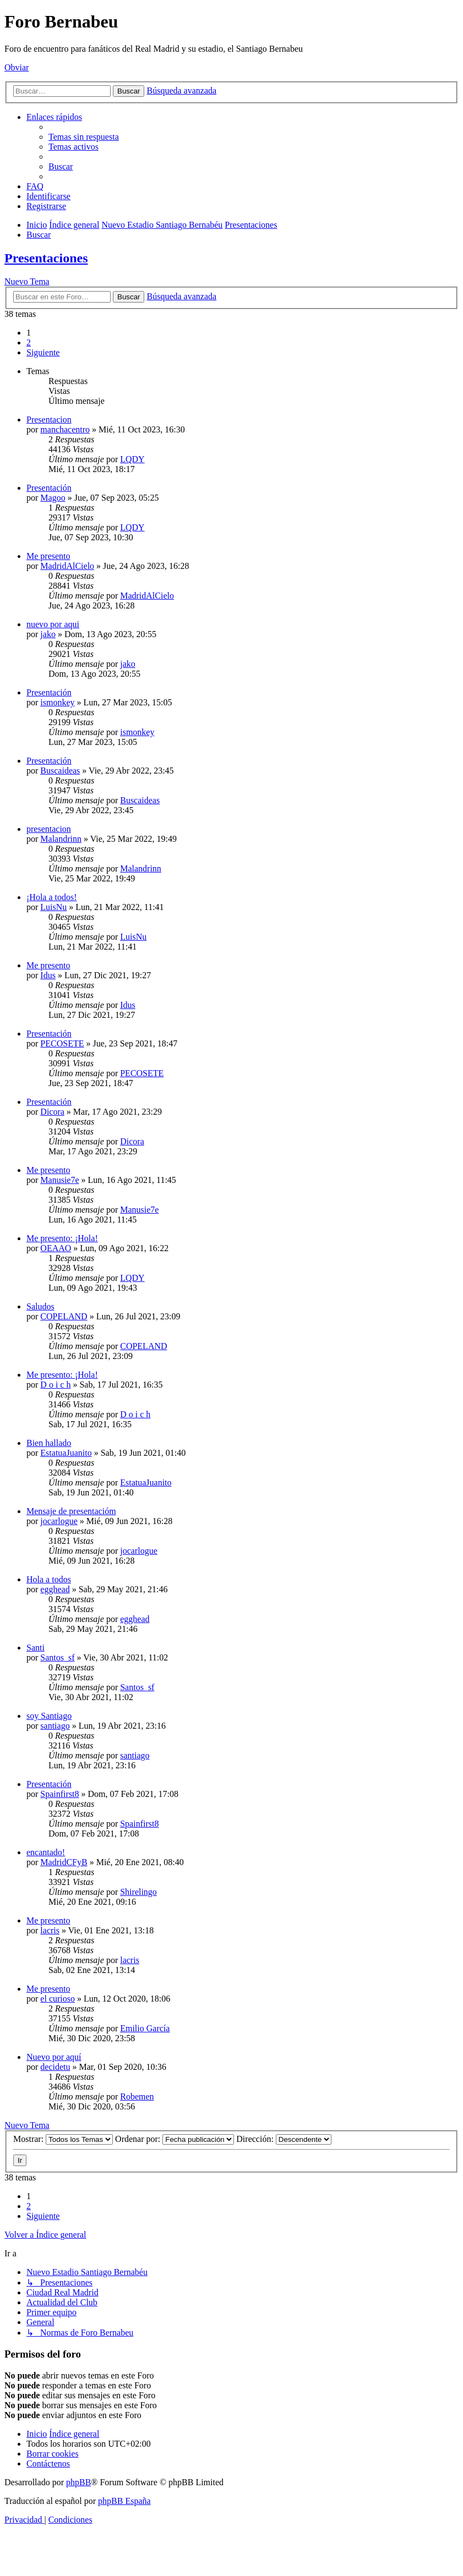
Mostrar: (63, 2139)
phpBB (78, 2482)
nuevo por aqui (52, 624)
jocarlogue (59, 1521)
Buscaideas (60, 770)
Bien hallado (48, 1443)
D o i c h (55, 1384)
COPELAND (63, 1316)
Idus (48, 975)
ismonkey (57, 702)
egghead (54, 1589)
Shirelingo (138, 1892)
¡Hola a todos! (51, 897)
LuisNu (53, 907)
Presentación (49, 487)
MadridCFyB (63, 1862)
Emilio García (145, 2028)
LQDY (132, 459)
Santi (35, 1647)
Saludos (40, 1306)
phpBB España (124, 2501)
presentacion (48, 829)
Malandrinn (60, 838)
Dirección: (283, 2139)
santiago (54, 1725)
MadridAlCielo (67, 566)
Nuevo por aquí (53, 2057)
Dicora (52, 1111)
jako (48, 634)
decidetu (55, 2066)
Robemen (137, 2096)
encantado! (45, 1852)
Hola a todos (48, 1579)
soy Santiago (49, 1715)
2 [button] (28, 342)
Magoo (52, 497)
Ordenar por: (174, 2139)
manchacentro (65, 429)
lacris (49, 1930)
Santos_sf (57, 1657)
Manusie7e (59, 1180)
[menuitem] (83, 136)
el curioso (57, 1998)
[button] (42, 352)
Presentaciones (46, 258)
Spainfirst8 (59, 1794)
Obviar (16, 67)
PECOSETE (62, 1043)
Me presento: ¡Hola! (62, 1238)
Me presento (48, 556)
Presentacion (49, 419)
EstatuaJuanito (65, 1452)
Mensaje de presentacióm (71, 1511)
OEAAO (55, 1248)
